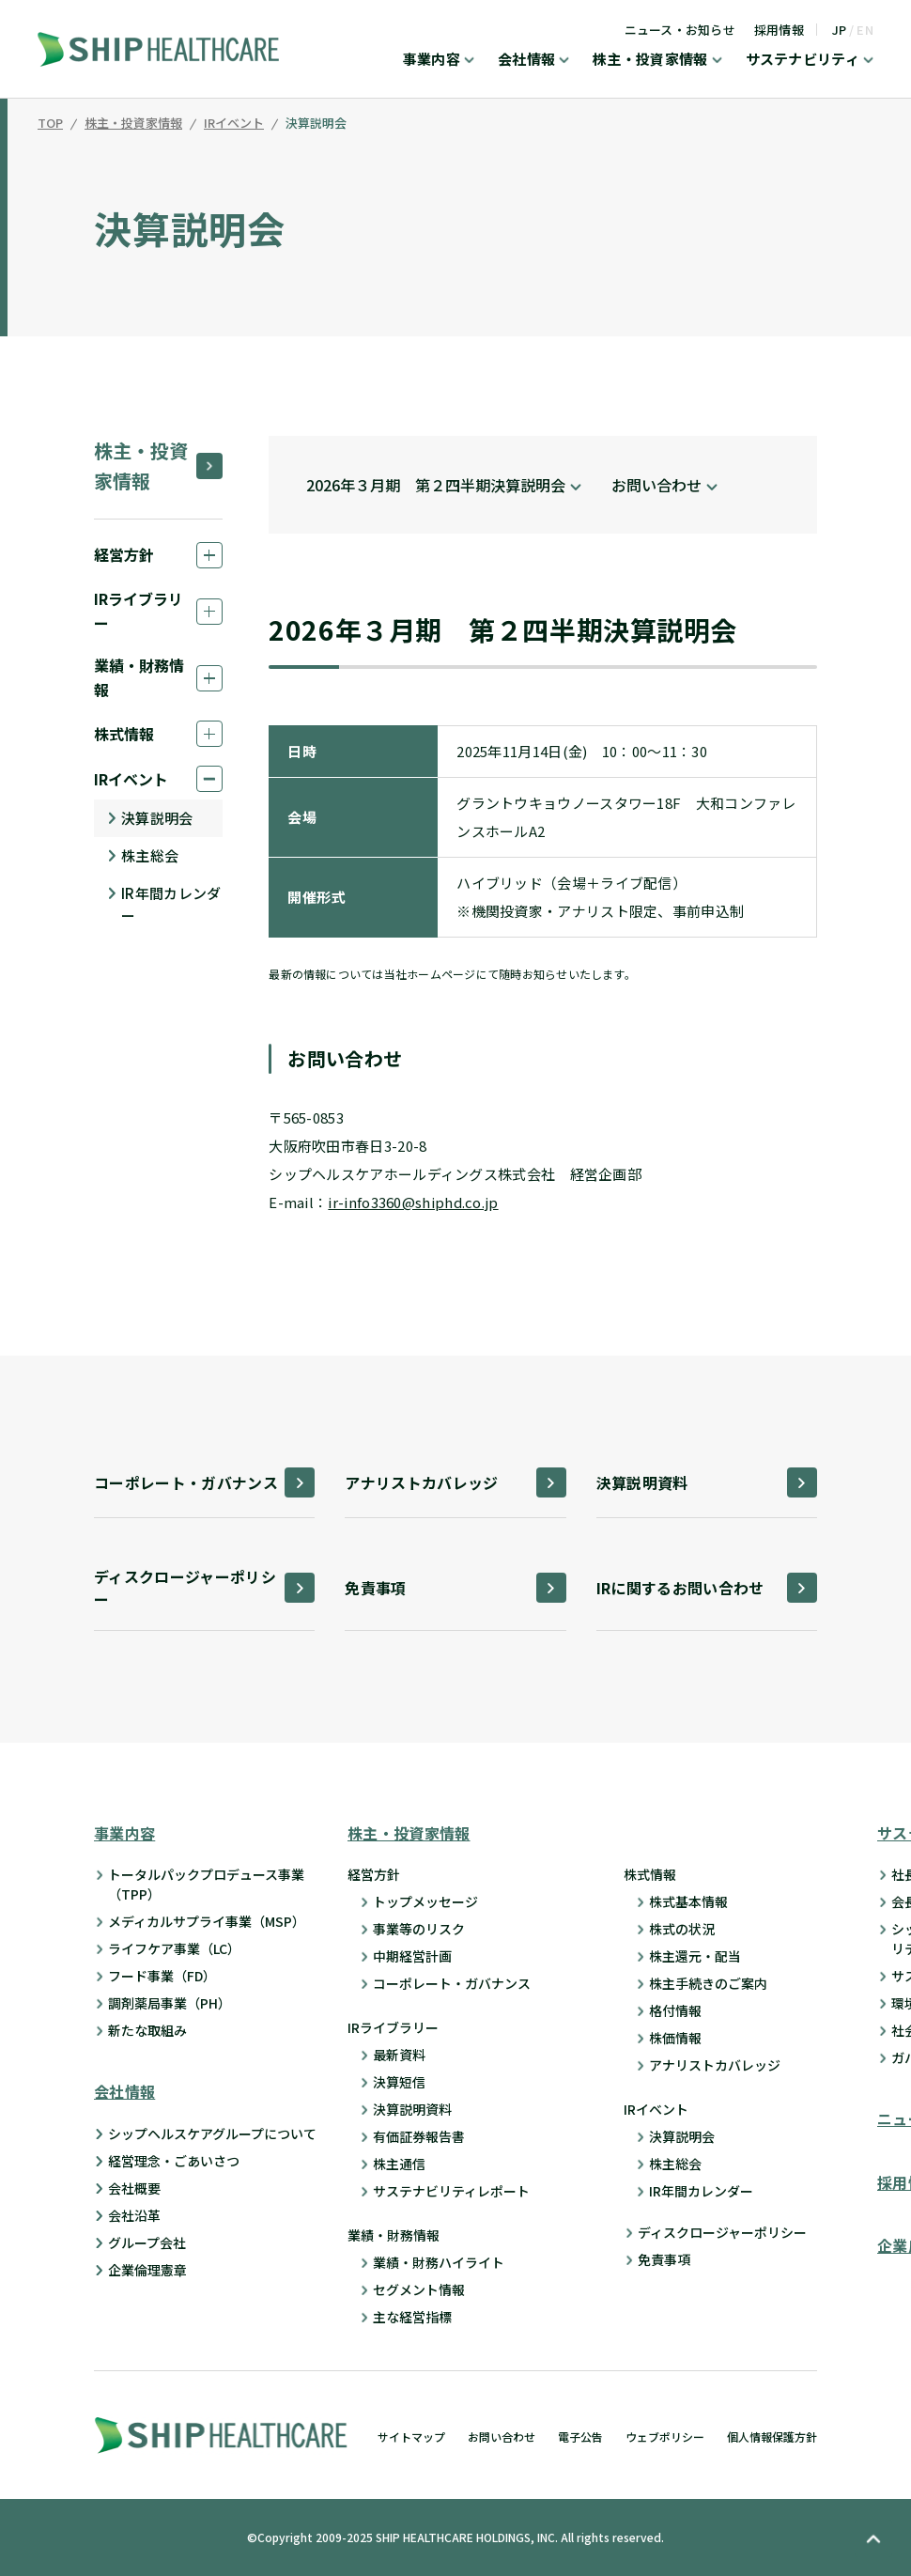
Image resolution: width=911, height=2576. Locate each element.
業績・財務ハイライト (438, 2262)
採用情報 (779, 29)
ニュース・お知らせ (680, 29)
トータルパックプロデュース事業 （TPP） (206, 1884)
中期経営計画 (412, 1956)
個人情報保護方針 (772, 2436)
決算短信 (399, 2081)
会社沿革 (134, 2215)
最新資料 (399, 2054)
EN (865, 29)
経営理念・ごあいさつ (173, 2160)
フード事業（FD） (162, 1975)
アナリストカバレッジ (714, 2065)
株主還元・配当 (695, 1956)
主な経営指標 (412, 2316)
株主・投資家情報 (650, 60)
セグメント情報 (419, 2289)
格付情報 (675, 2010)
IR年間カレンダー (171, 904)
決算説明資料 (412, 2109)
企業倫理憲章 (147, 2269)
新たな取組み (147, 2030)
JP (839, 29)
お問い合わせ (501, 2436)
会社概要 (134, 2188)
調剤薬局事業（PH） (169, 2003)
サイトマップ (411, 2436)
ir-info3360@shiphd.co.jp (413, 1202)
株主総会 (149, 855)
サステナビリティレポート (451, 2190)
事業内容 (431, 60)
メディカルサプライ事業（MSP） (206, 1921)
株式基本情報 (688, 1901)
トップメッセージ (425, 1901)
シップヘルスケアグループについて (212, 2133)
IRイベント (234, 124)
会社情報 (526, 60)
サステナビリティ (802, 60)
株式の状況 (682, 1928)
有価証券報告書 (419, 2136)
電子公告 (580, 2436)
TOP (50, 124)
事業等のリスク (419, 1928)
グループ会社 (147, 2242)
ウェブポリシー (664, 2436)
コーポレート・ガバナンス (452, 1983)
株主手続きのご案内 (708, 1983)
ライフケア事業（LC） (174, 1948)
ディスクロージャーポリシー (722, 2232)
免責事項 (664, 2259)
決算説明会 (316, 124)
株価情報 (675, 2037)
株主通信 (399, 2163)
